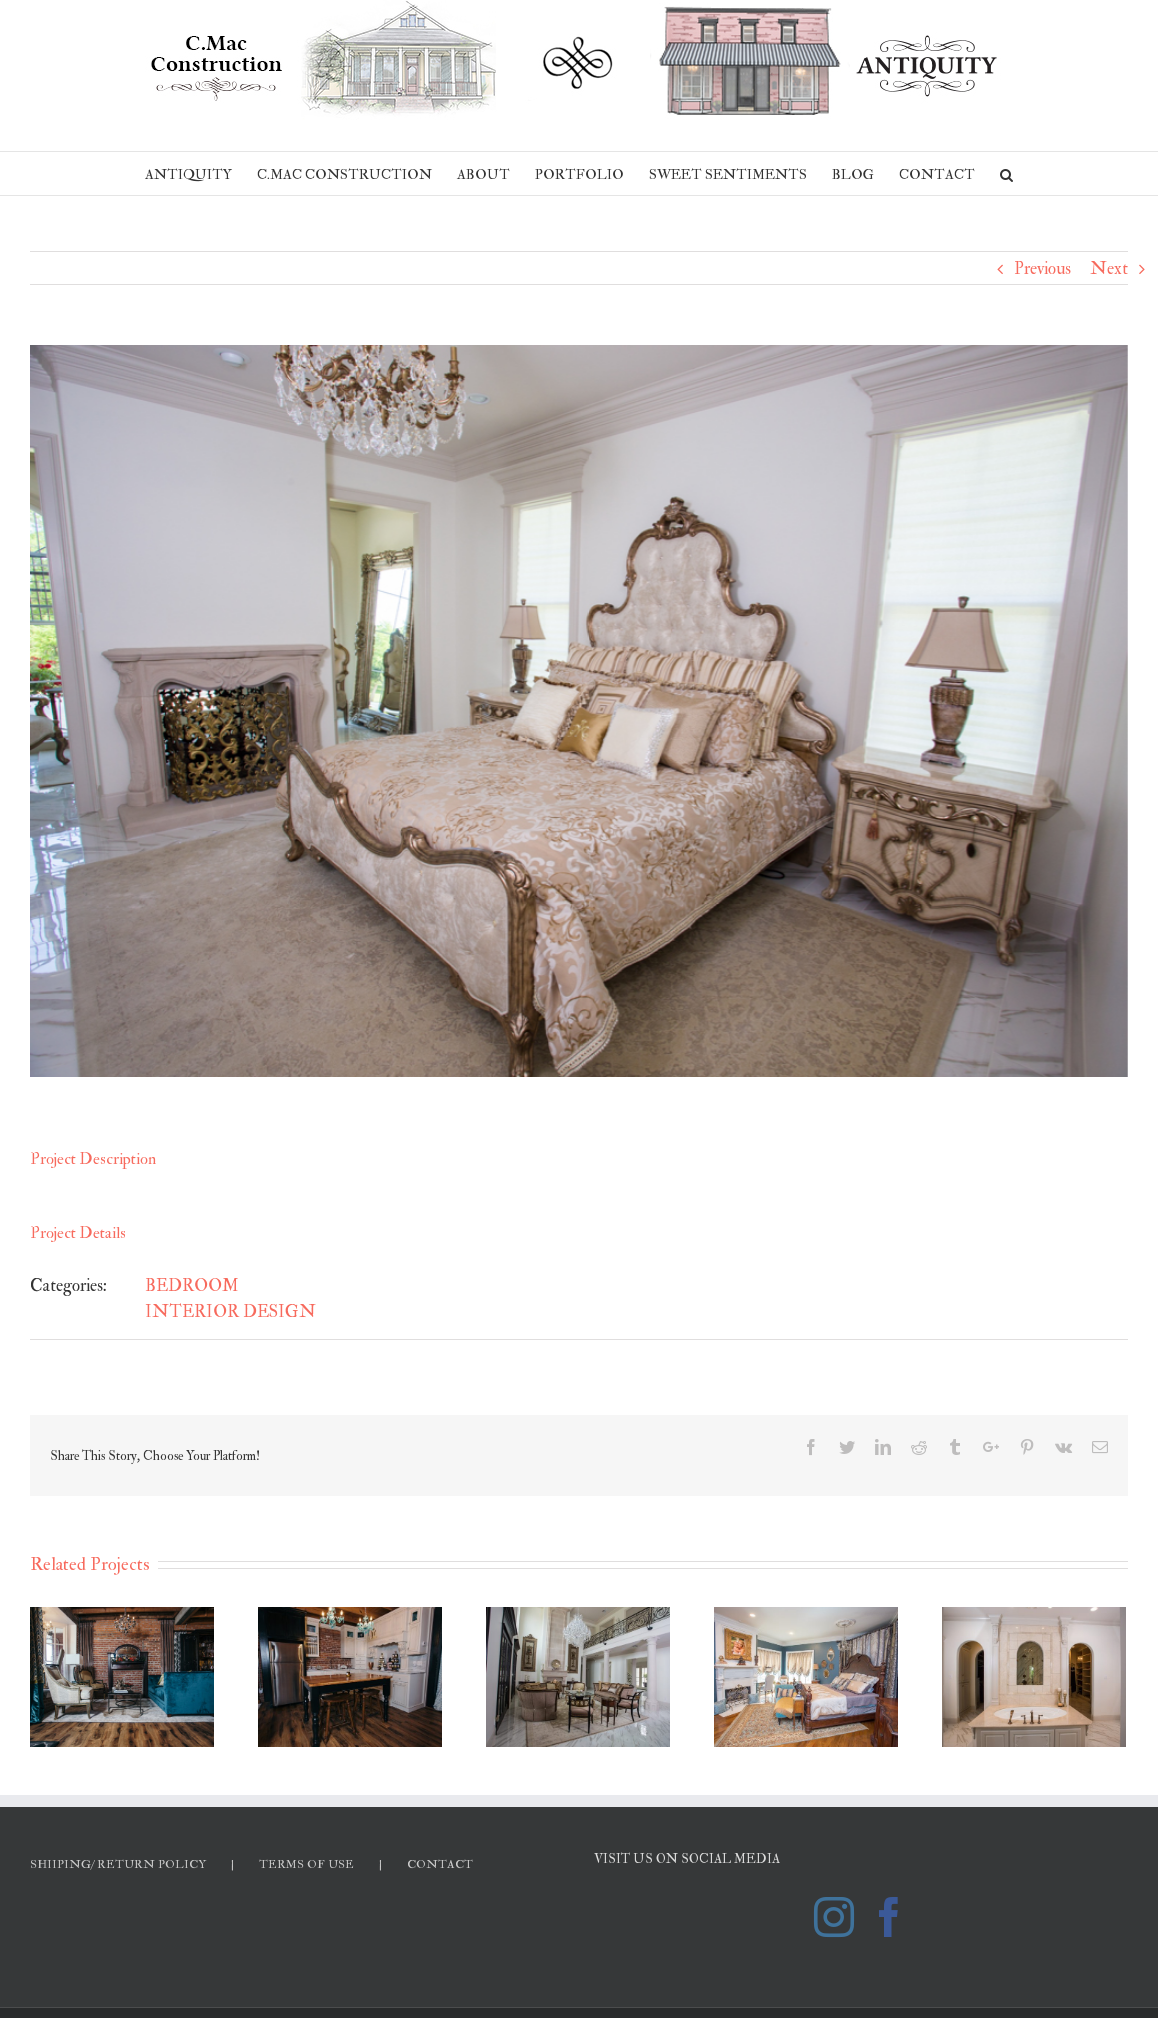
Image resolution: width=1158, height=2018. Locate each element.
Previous (1042, 268)
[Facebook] (889, 1917)
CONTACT (440, 1864)
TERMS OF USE (306, 1864)
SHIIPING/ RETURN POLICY (118, 1864)
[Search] (1006, 173)
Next (1109, 268)
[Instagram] (834, 1917)
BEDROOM (191, 1285)
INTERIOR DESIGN (230, 1311)
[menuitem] (201, 173)
